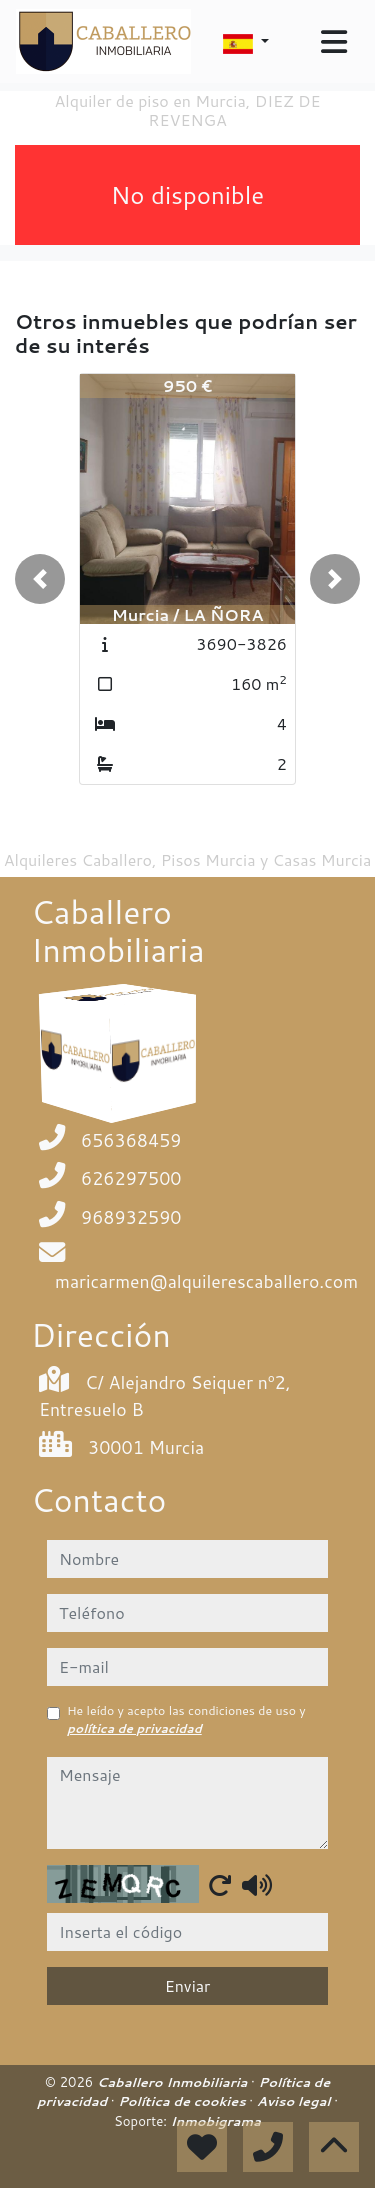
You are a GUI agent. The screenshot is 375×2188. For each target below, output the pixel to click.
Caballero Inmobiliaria (174, 2082)
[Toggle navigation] (334, 42)
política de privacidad (134, 1728)
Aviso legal (295, 2101)
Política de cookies (183, 2101)
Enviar (188, 1985)
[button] (40, 579)
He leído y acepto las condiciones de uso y (186, 1719)
